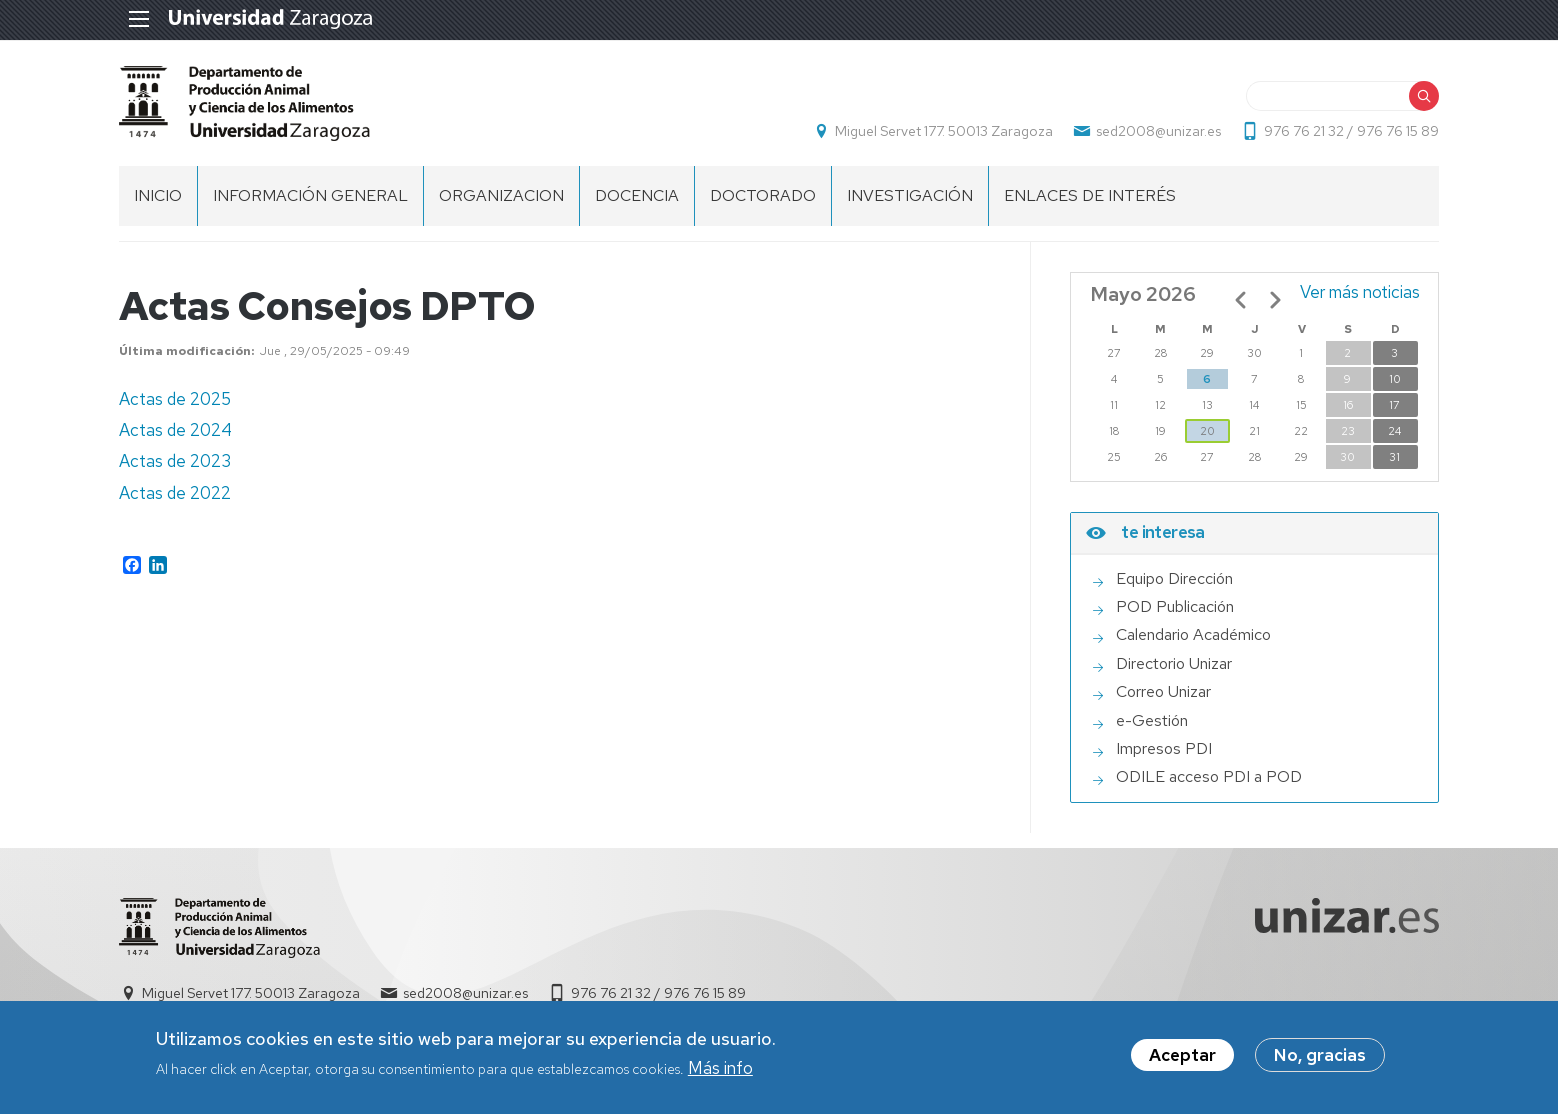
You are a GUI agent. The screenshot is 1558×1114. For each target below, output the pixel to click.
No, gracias (1320, 1057)
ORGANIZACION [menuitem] (501, 195)
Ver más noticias (1360, 292)
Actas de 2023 (175, 461)
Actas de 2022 (175, 493)
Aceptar (1182, 1057)
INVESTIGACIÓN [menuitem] (910, 195)
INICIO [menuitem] (158, 195)
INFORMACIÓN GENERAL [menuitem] (310, 195)
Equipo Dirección (1174, 579)
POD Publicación (1175, 607)
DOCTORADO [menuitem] (763, 195)
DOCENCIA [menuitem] (637, 195)
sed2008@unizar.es (1158, 131)
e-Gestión (1152, 721)
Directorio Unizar (1174, 664)
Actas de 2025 (175, 399)
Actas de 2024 (175, 430)
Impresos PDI (1164, 749)
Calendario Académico (1193, 635)
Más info (720, 1069)
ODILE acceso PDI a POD (1209, 777)
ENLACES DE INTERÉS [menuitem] (1090, 195)
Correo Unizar (1163, 692)
